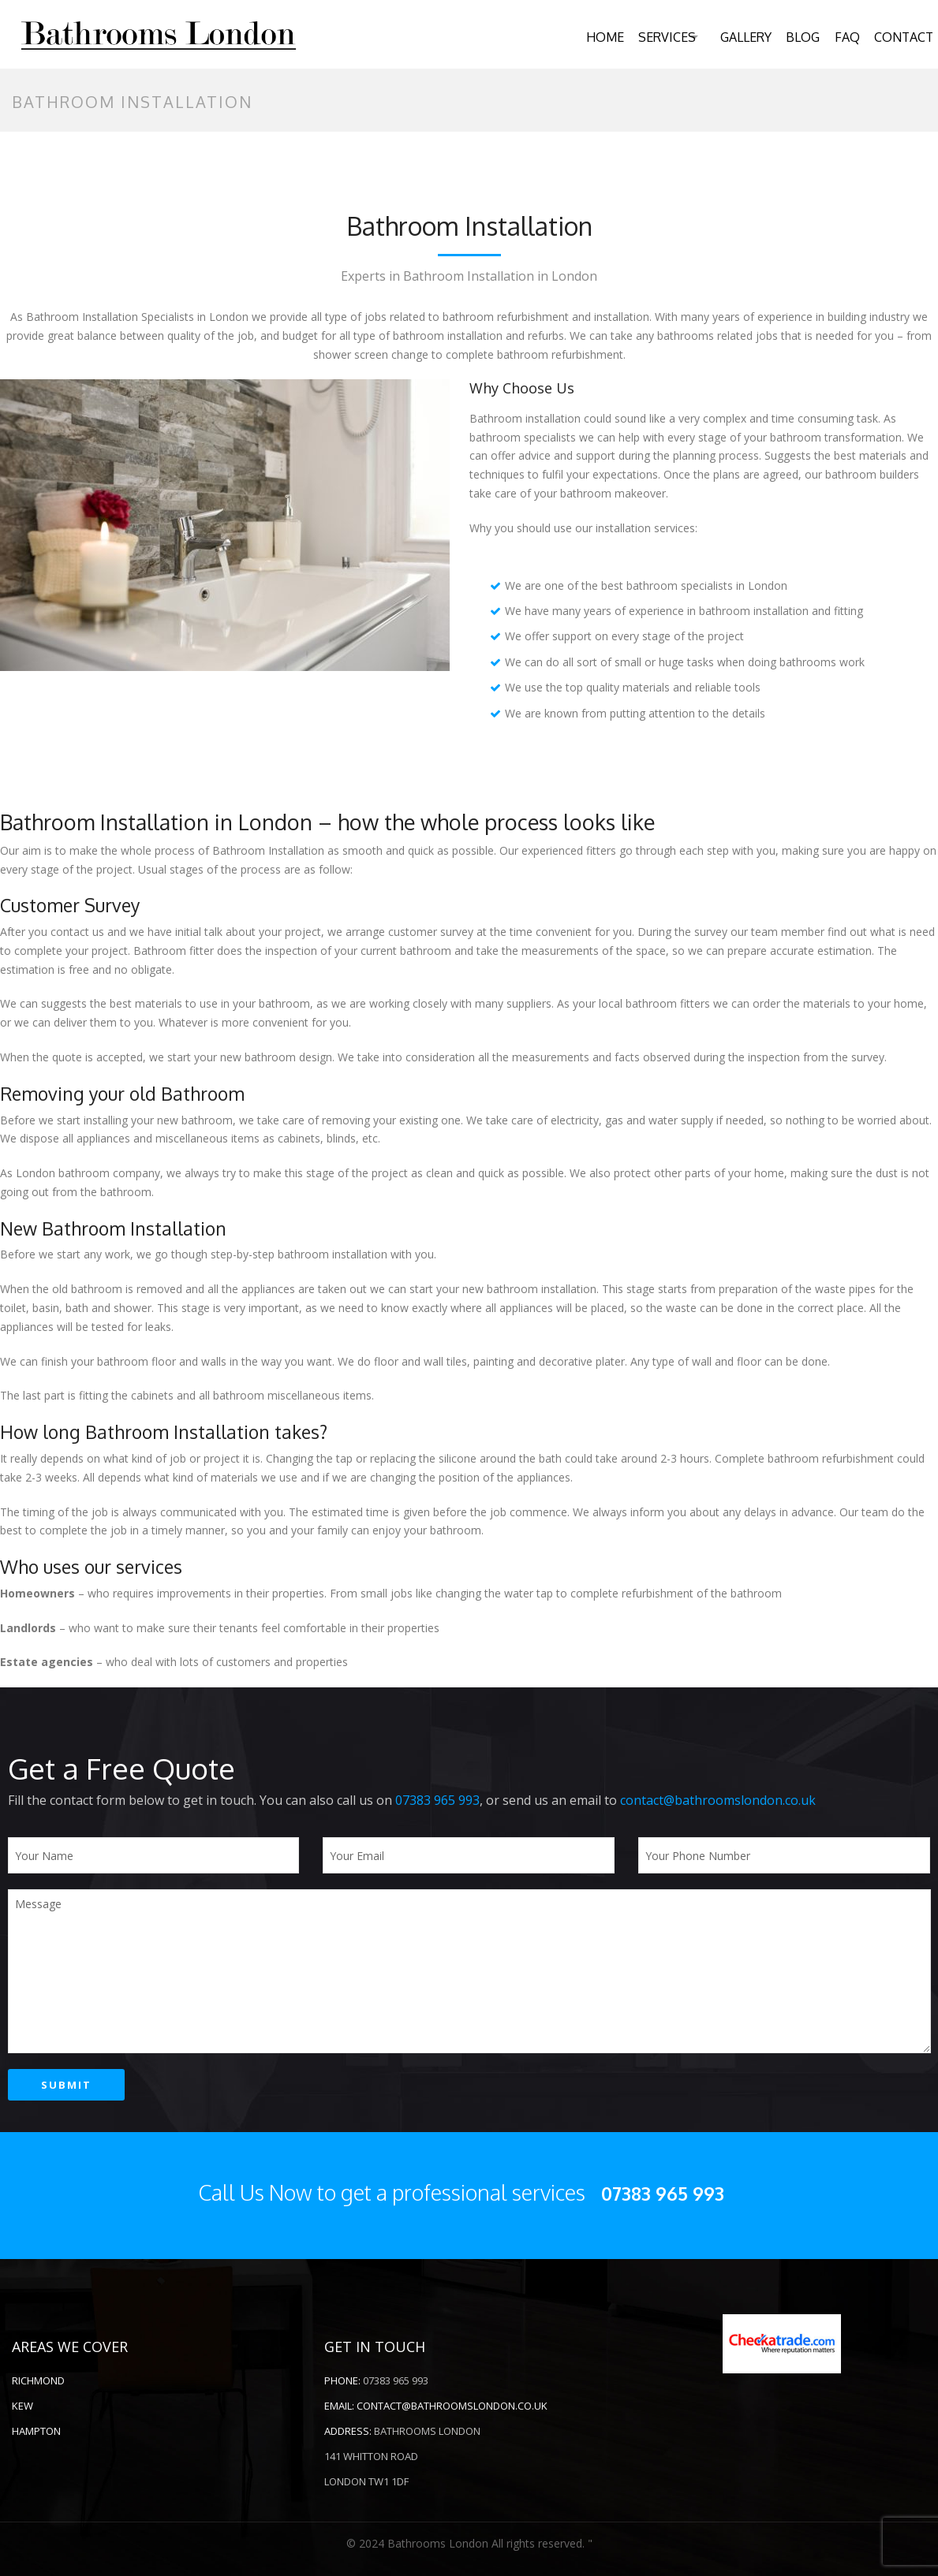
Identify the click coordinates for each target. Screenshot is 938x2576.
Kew (22, 2406)
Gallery (733, 37)
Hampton (36, 2431)
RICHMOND (38, 2380)
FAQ (840, 37)
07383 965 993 (437, 1800)
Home (577, 37)
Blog (793, 37)
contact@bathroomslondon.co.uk (718, 1800)
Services (642, 37)
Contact (899, 37)
